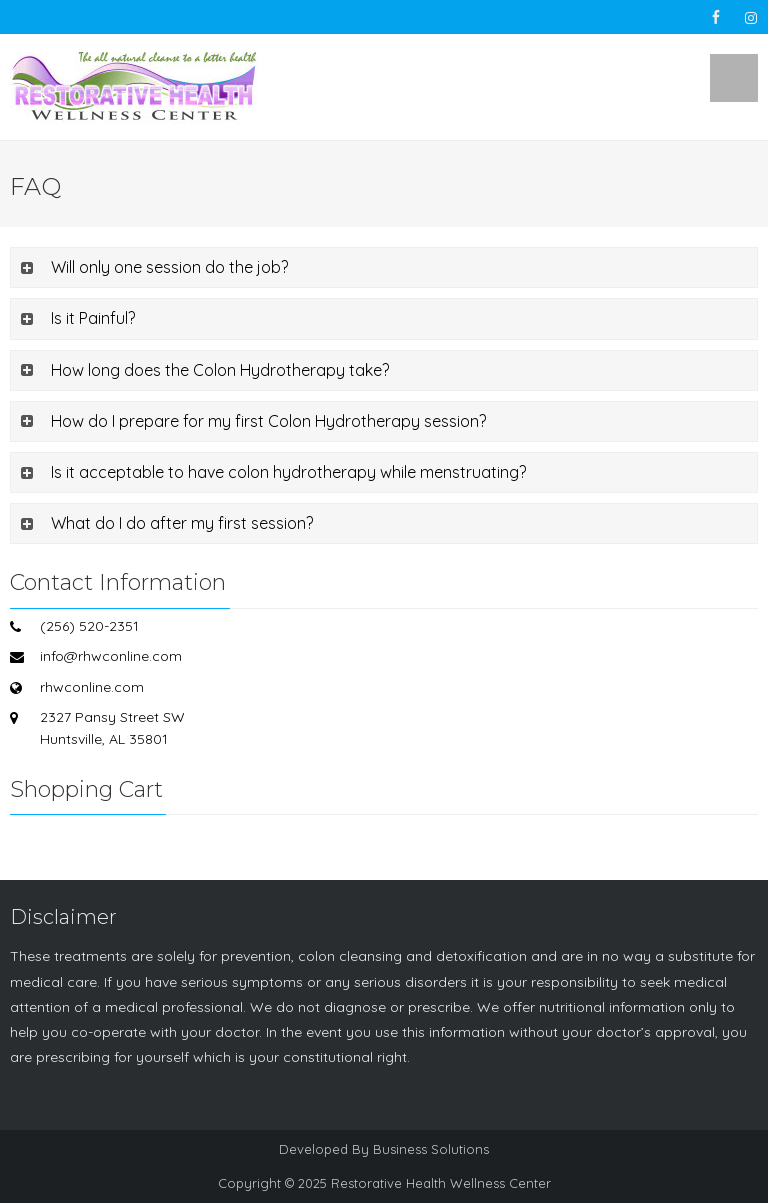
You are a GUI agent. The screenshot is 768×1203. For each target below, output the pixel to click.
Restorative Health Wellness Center (441, 1183)
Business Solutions (431, 1149)
